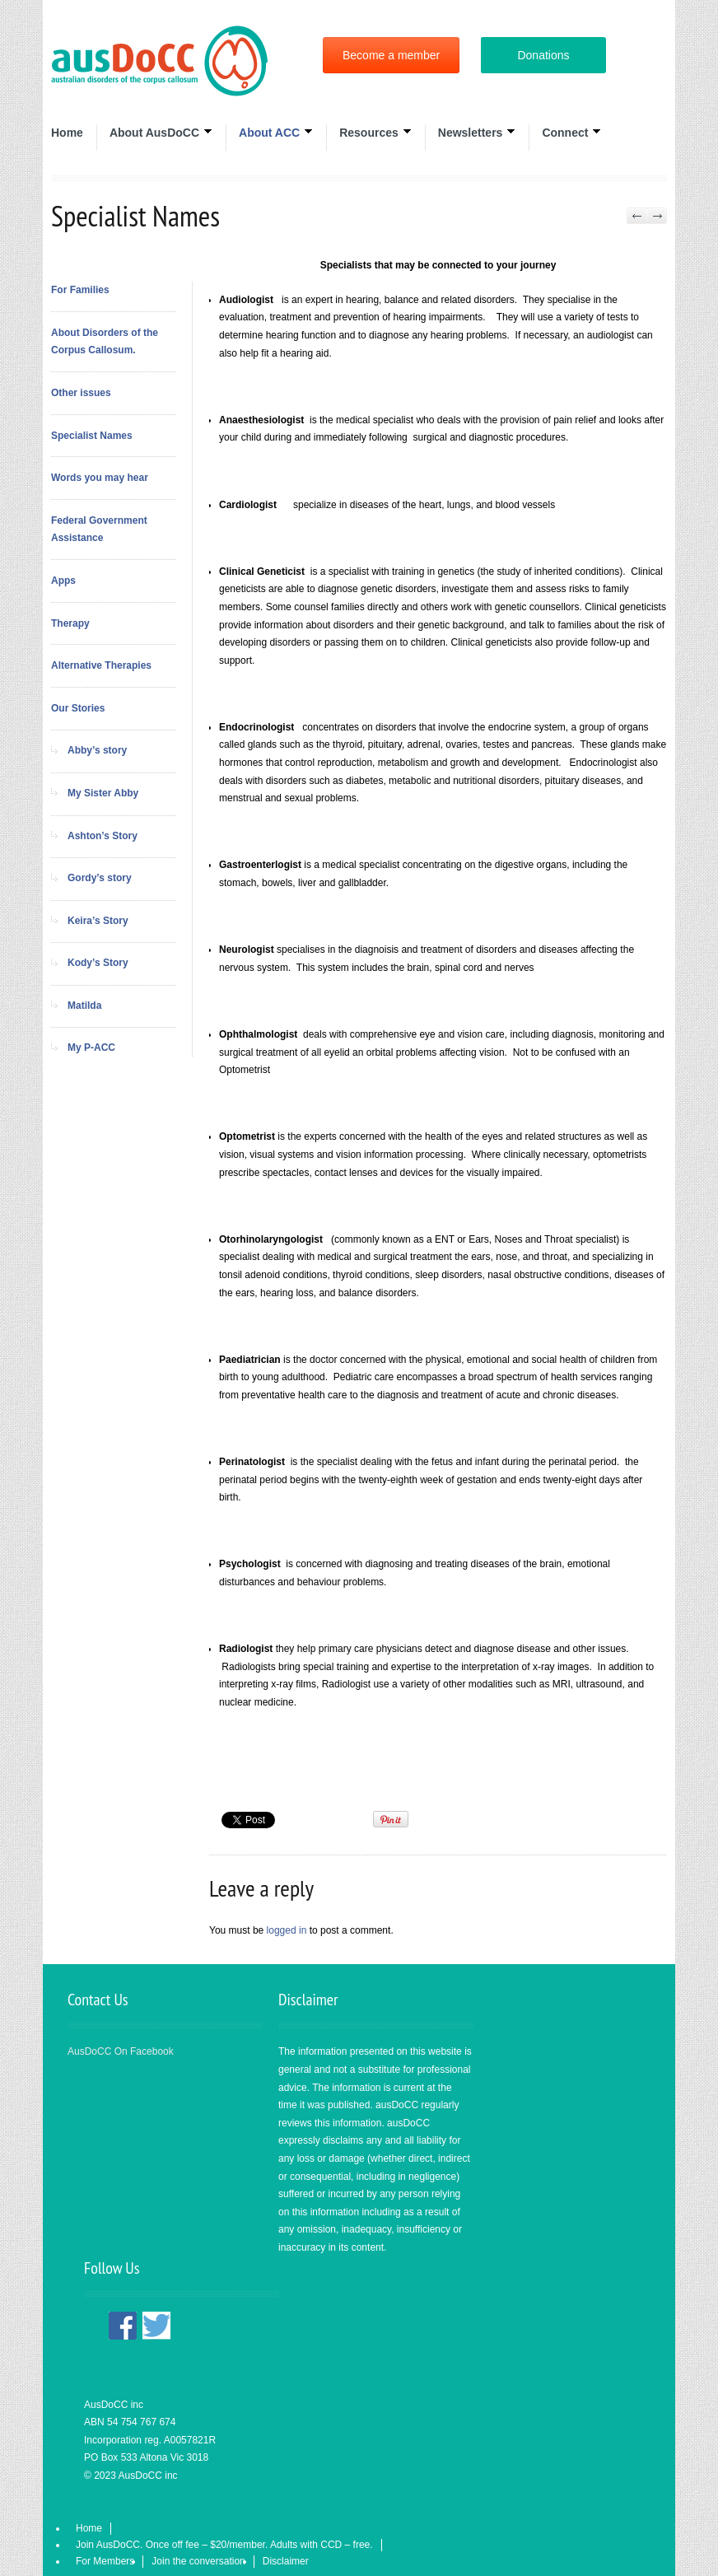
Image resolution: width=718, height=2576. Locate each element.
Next (656, 216)
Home (67, 132)
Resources (375, 131)
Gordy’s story (100, 878)
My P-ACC (91, 1047)
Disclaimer (286, 2561)
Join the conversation (198, 2561)
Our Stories (78, 708)
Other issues (81, 393)
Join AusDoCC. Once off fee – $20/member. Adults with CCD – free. (224, 2544)
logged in (287, 1930)
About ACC (276, 131)
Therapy (70, 623)
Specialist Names (92, 435)
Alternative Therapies (101, 665)
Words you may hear (99, 477)
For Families (80, 290)
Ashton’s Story (103, 836)
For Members (105, 2561)
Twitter (156, 2326)
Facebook (123, 2326)
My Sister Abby (103, 793)
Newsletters (477, 131)
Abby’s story (97, 750)
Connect (571, 131)
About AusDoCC (161, 131)
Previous (637, 216)
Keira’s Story (98, 920)
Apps (63, 580)
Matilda (84, 1005)
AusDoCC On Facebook (121, 2051)
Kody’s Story (98, 962)
